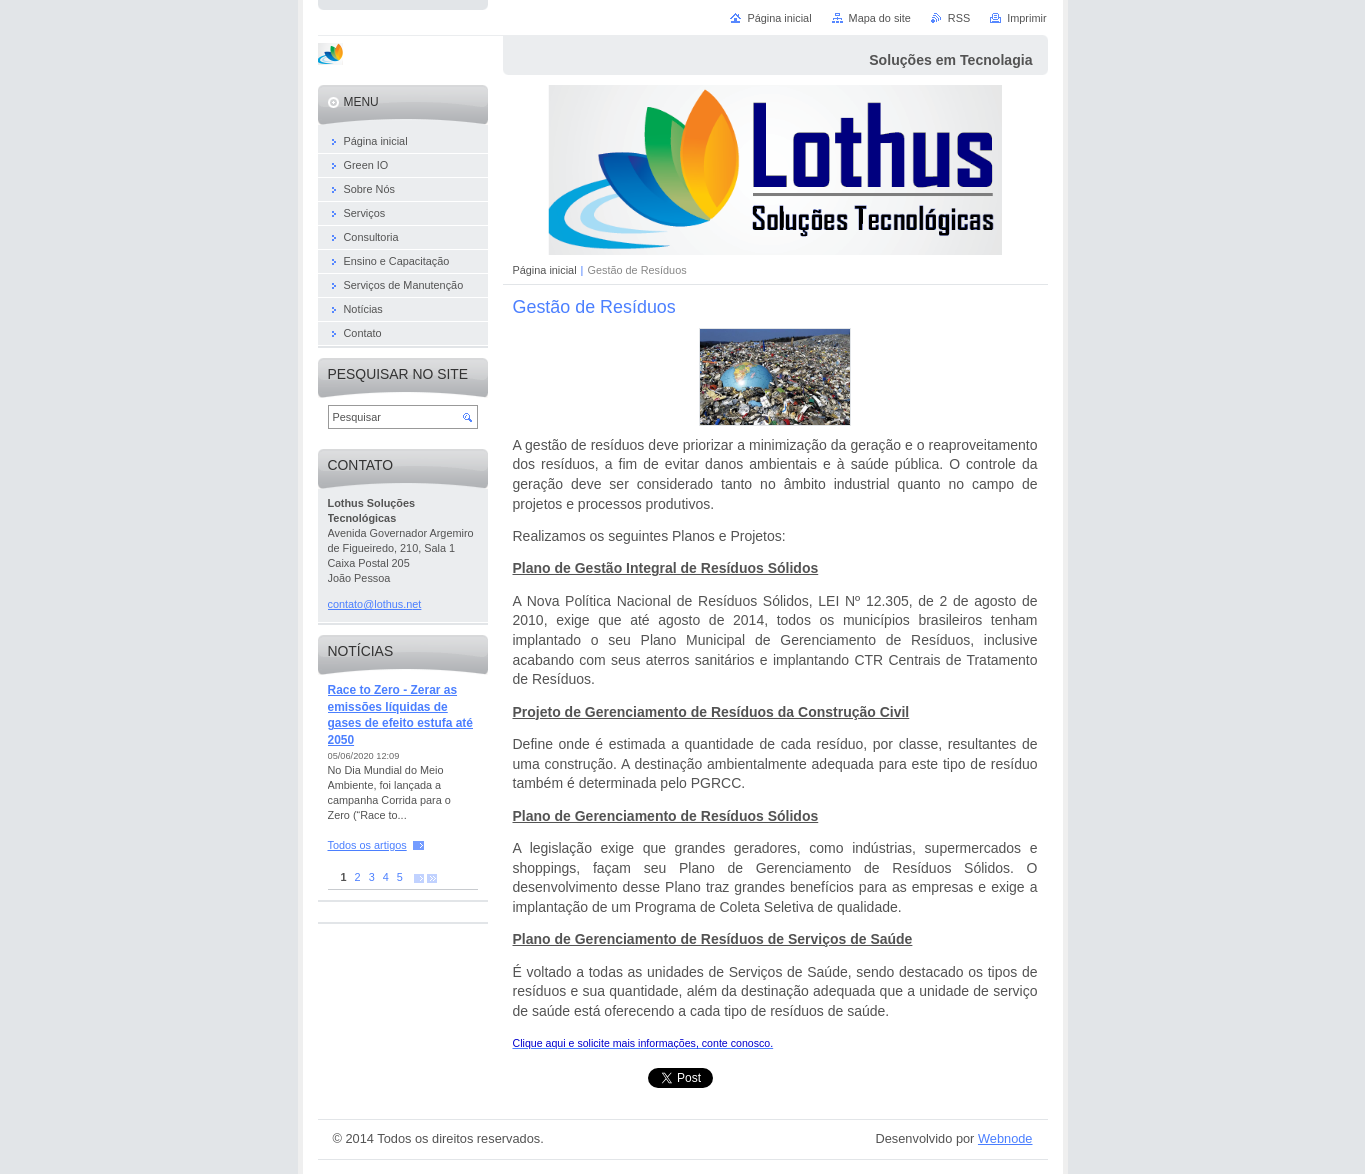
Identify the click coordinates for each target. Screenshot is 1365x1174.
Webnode (1005, 1138)
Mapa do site (880, 18)
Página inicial (545, 270)
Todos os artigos (367, 845)
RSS (959, 18)
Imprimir (1026, 18)
